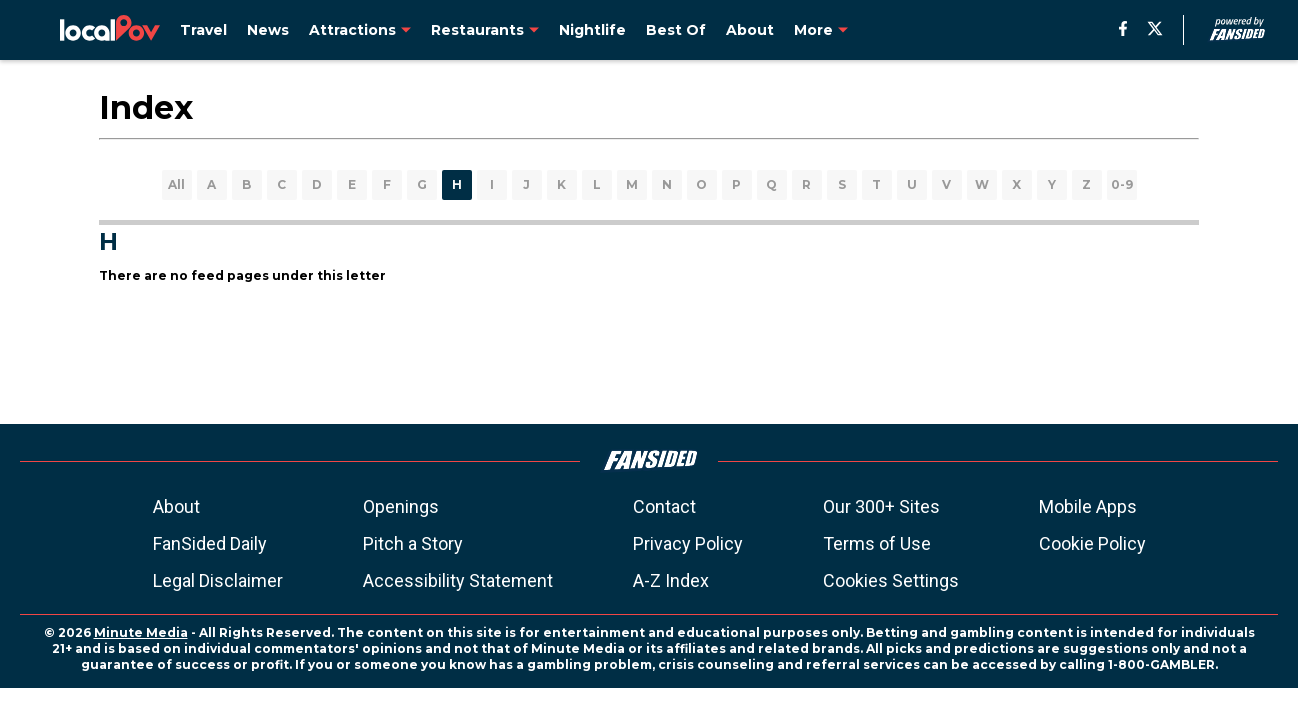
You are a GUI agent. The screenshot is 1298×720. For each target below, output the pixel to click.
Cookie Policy (1092, 543)
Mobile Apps (1088, 506)
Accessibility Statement (458, 580)
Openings (401, 506)
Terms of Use (877, 543)
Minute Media (141, 632)
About (176, 506)
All (176, 184)
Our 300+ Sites (881, 506)
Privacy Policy (688, 543)
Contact (664, 506)
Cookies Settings (891, 580)
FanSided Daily (210, 543)
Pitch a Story (413, 543)
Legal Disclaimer (218, 580)
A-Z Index (671, 580)
